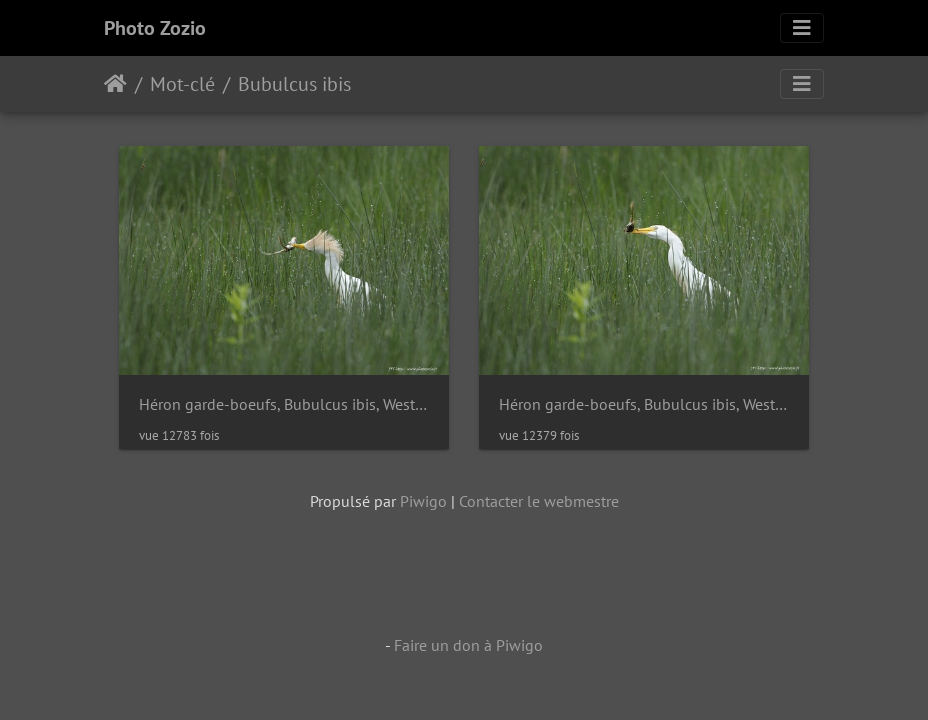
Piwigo (423, 501)
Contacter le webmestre (539, 501)
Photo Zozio (155, 28)
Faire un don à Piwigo (468, 645)
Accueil (115, 84)
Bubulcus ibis (294, 84)
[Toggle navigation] (802, 28)
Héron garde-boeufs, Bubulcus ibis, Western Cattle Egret (284, 404)
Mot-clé (182, 84)
